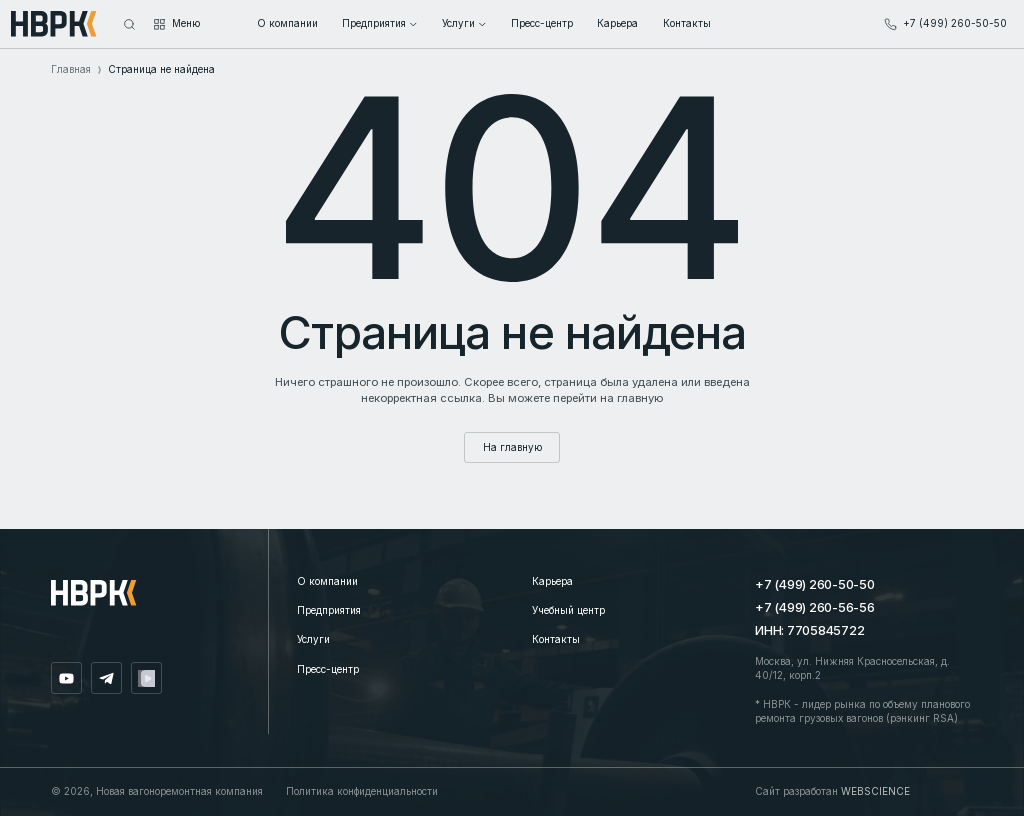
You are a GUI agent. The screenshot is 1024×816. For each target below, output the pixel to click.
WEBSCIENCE (875, 791)
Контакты (556, 639)
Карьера (552, 581)
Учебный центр (568, 610)
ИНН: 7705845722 (809, 630)
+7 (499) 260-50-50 (814, 584)
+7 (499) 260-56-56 (814, 607)
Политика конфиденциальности (362, 791)
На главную (512, 447)
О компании (327, 581)
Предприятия (329, 610)
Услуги (313, 639)
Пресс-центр (328, 669)
